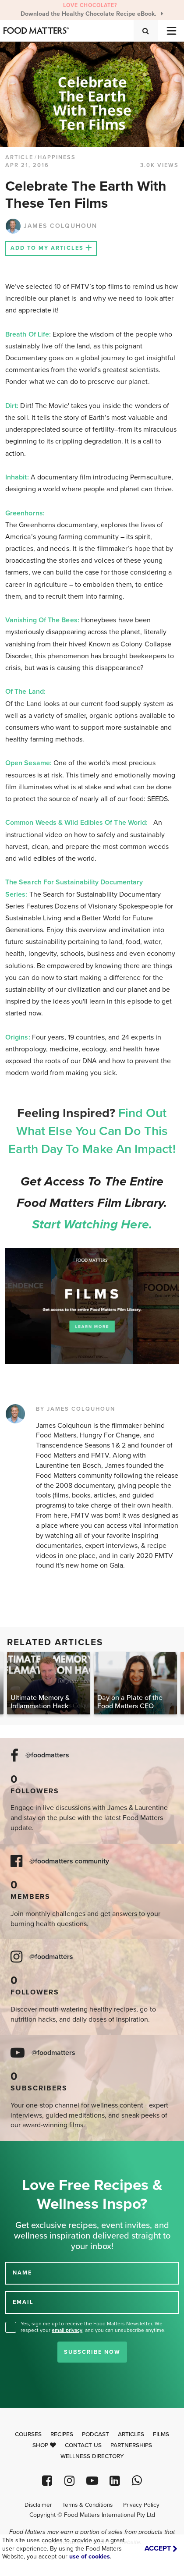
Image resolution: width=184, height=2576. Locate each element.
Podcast (95, 2434)
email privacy (67, 2330)
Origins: (17, 1037)
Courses (28, 2434)
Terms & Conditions (87, 2505)
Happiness (57, 157)
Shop (44, 2445)
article (19, 157)
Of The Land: (26, 691)
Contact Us (83, 2445)
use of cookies (89, 2556)
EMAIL (23, 2302)
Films (161, 2434)
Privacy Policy (141, 2505)
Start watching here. (92, 1224)
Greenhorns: (25, 513)
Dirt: (11, 405)
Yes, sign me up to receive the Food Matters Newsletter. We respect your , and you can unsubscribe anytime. (93, 2327)
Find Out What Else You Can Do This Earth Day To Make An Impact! (91, 1131)
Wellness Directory (92, 2456)
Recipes (61, 2434)
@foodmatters (47, 1755)
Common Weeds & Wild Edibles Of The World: (76, 822)
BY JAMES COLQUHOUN (75, 1408)
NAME (22, 2272)
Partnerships (131, 2445)
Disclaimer (38, 2505)
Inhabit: (18, 477)
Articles (131, 2434)
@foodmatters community (69, 1861)
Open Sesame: (29, 763)
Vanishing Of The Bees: (43, 620)
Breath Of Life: (28, 334)
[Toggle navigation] (171, 31)
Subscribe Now (92, 2352)
